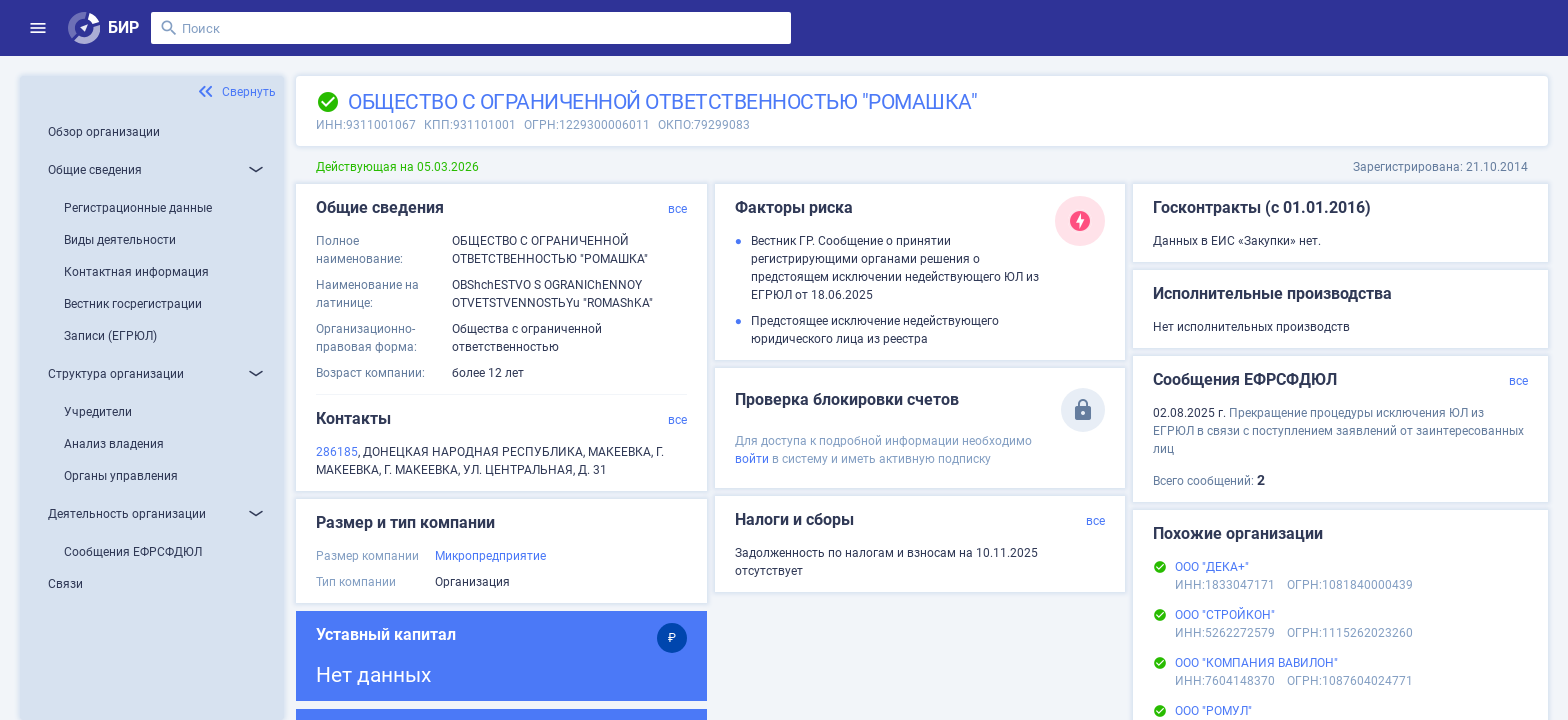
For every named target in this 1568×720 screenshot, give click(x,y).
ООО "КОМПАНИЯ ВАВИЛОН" (1256, 663)
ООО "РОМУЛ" (1213, 711)
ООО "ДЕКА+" (1212, 567)
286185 (337, 452)
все (677, 209)
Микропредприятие (490, 556)
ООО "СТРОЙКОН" (1225, 615)
